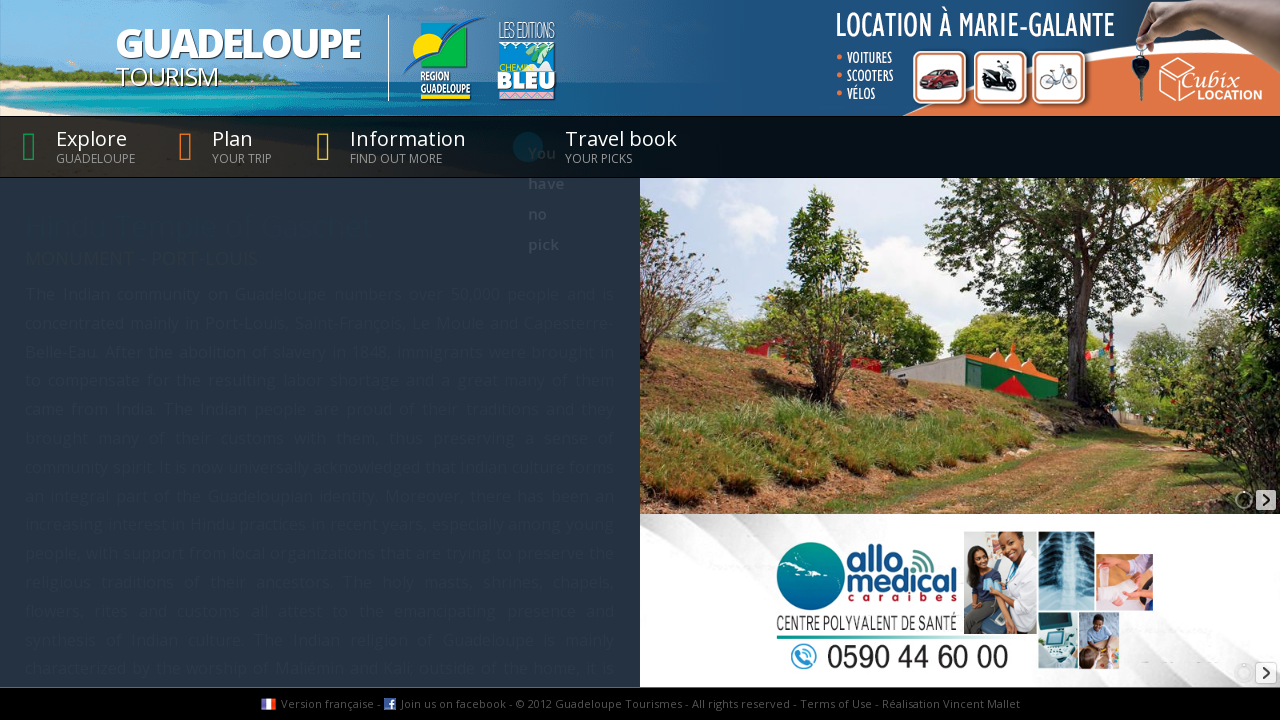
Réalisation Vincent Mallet (951, 703)
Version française (327, 703)
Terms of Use (836, 703)
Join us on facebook (453, 703)
